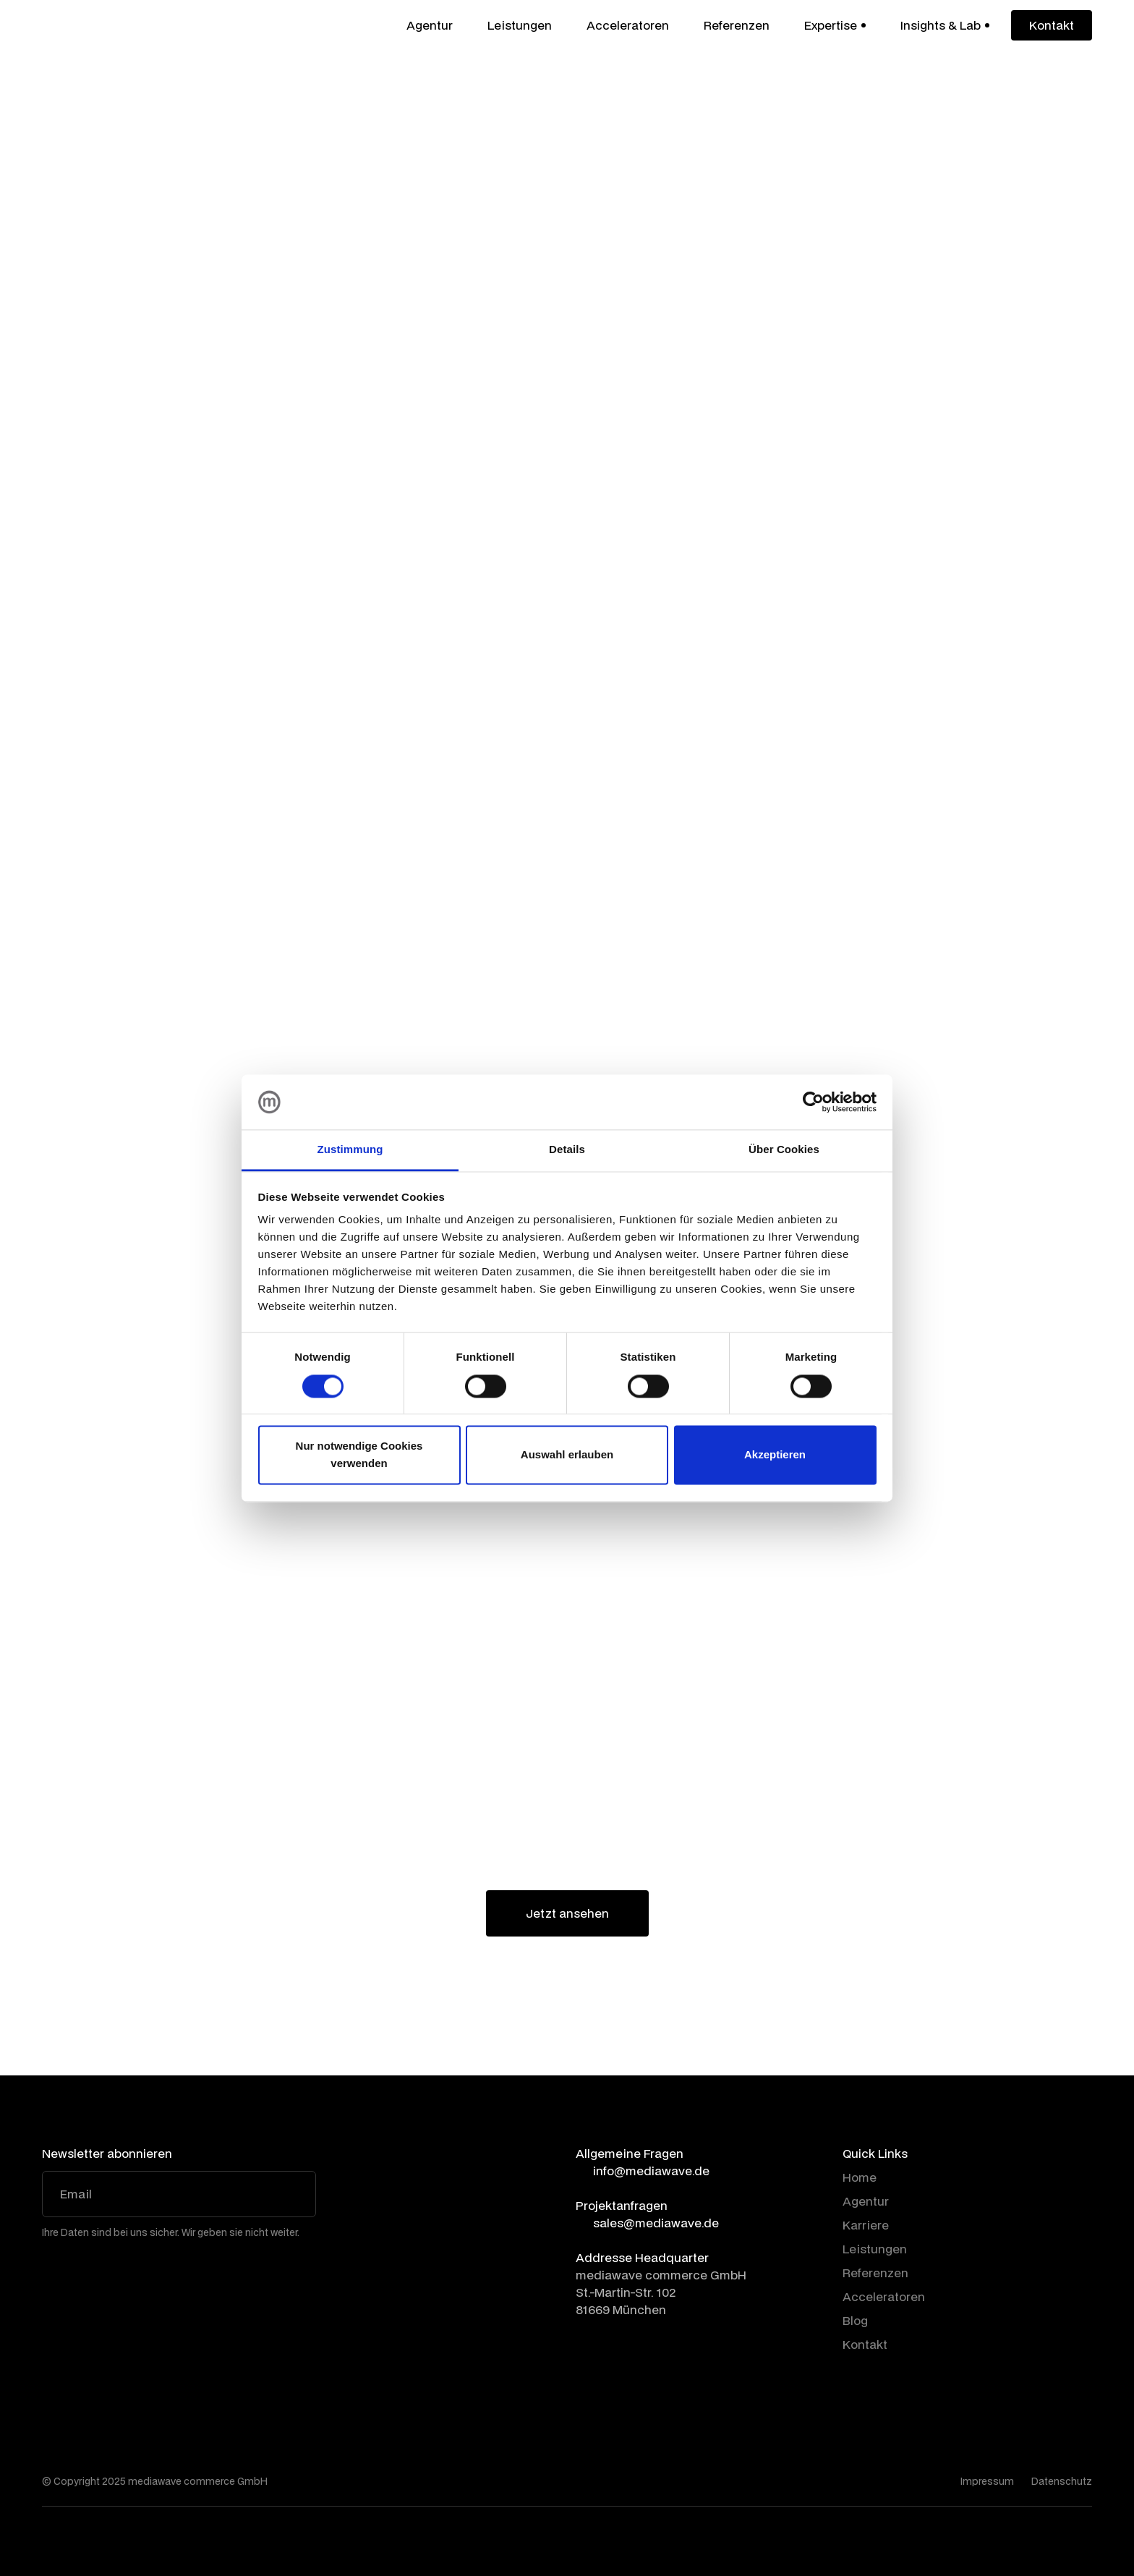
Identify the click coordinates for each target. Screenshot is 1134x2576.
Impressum (987, 2481)
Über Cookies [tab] (784, 1150)
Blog (855, 2320)
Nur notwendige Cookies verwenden (359, 1455)
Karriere (866, 2224)
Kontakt (865, 2344)
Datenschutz (1061, 2481)
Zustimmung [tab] (350, 1150)
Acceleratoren (628, 25)
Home (860, 2177)
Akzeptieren (775, 1455)
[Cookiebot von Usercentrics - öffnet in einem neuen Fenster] (813, 1102)
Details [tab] (567, 1150)
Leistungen (519, 25)
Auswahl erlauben (567, 1455)
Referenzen (737, 25)
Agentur (429, 25)
